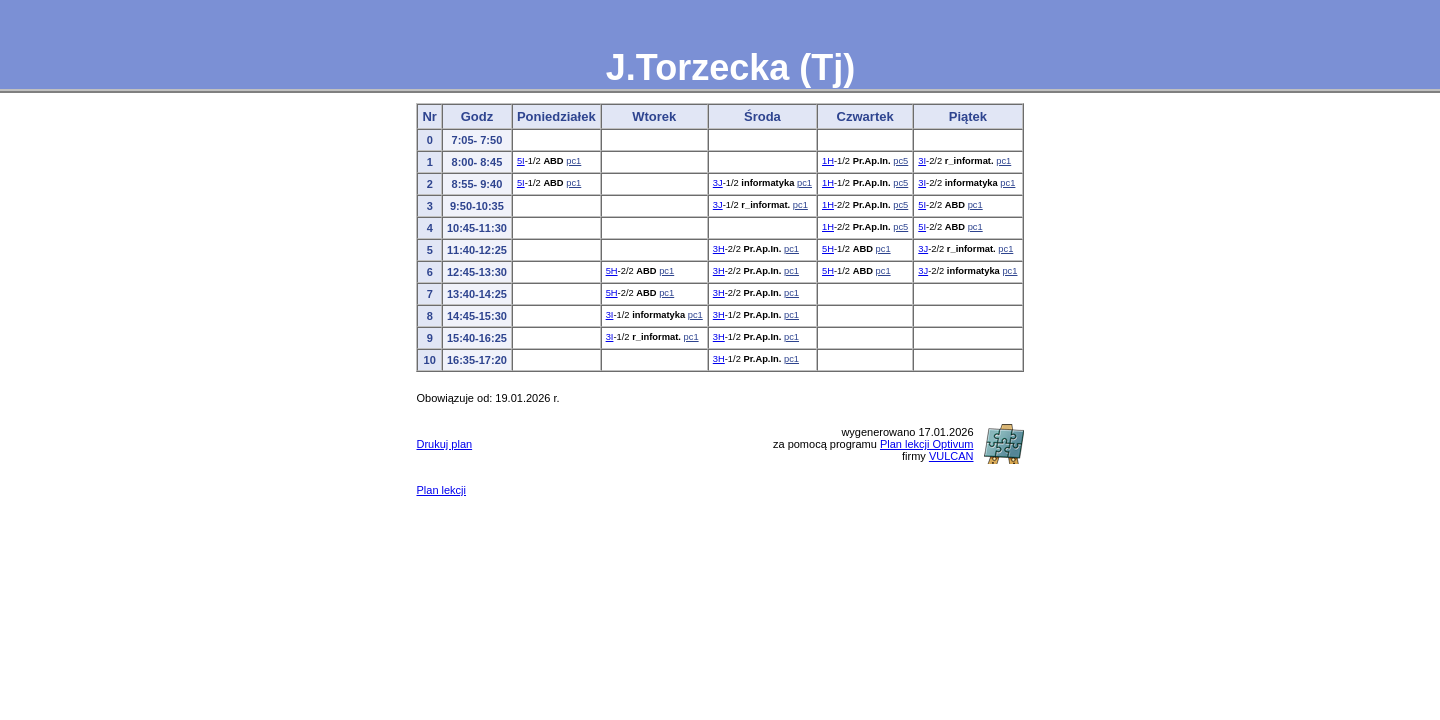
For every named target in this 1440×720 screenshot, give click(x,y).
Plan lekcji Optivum (927, 444)
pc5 (900, 161)
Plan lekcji (441, 490)
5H (828, 249)
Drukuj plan (444, 444)
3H (719, 249)
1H (828, 161)
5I (521, 161)
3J (718, 183)
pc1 (573, 161)
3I (922, 161)
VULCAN (951, 456)
